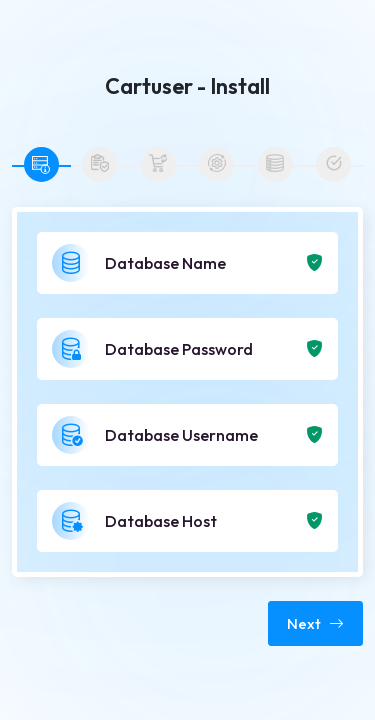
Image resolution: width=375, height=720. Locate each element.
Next (315, 623)
